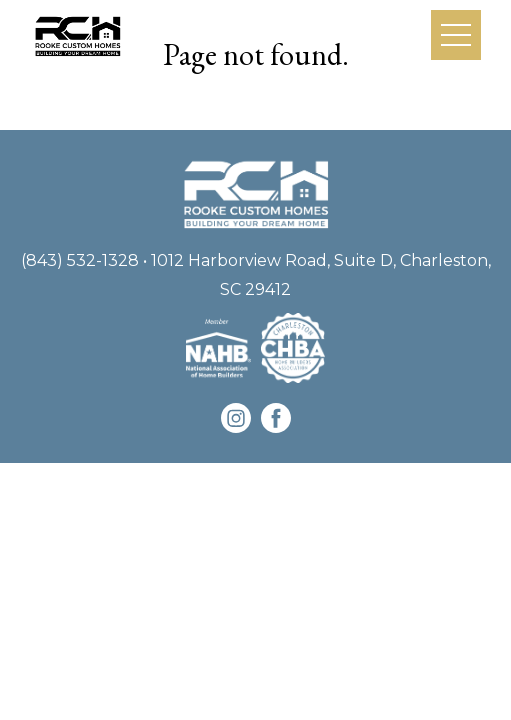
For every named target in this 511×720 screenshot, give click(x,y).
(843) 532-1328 (80, 260)
